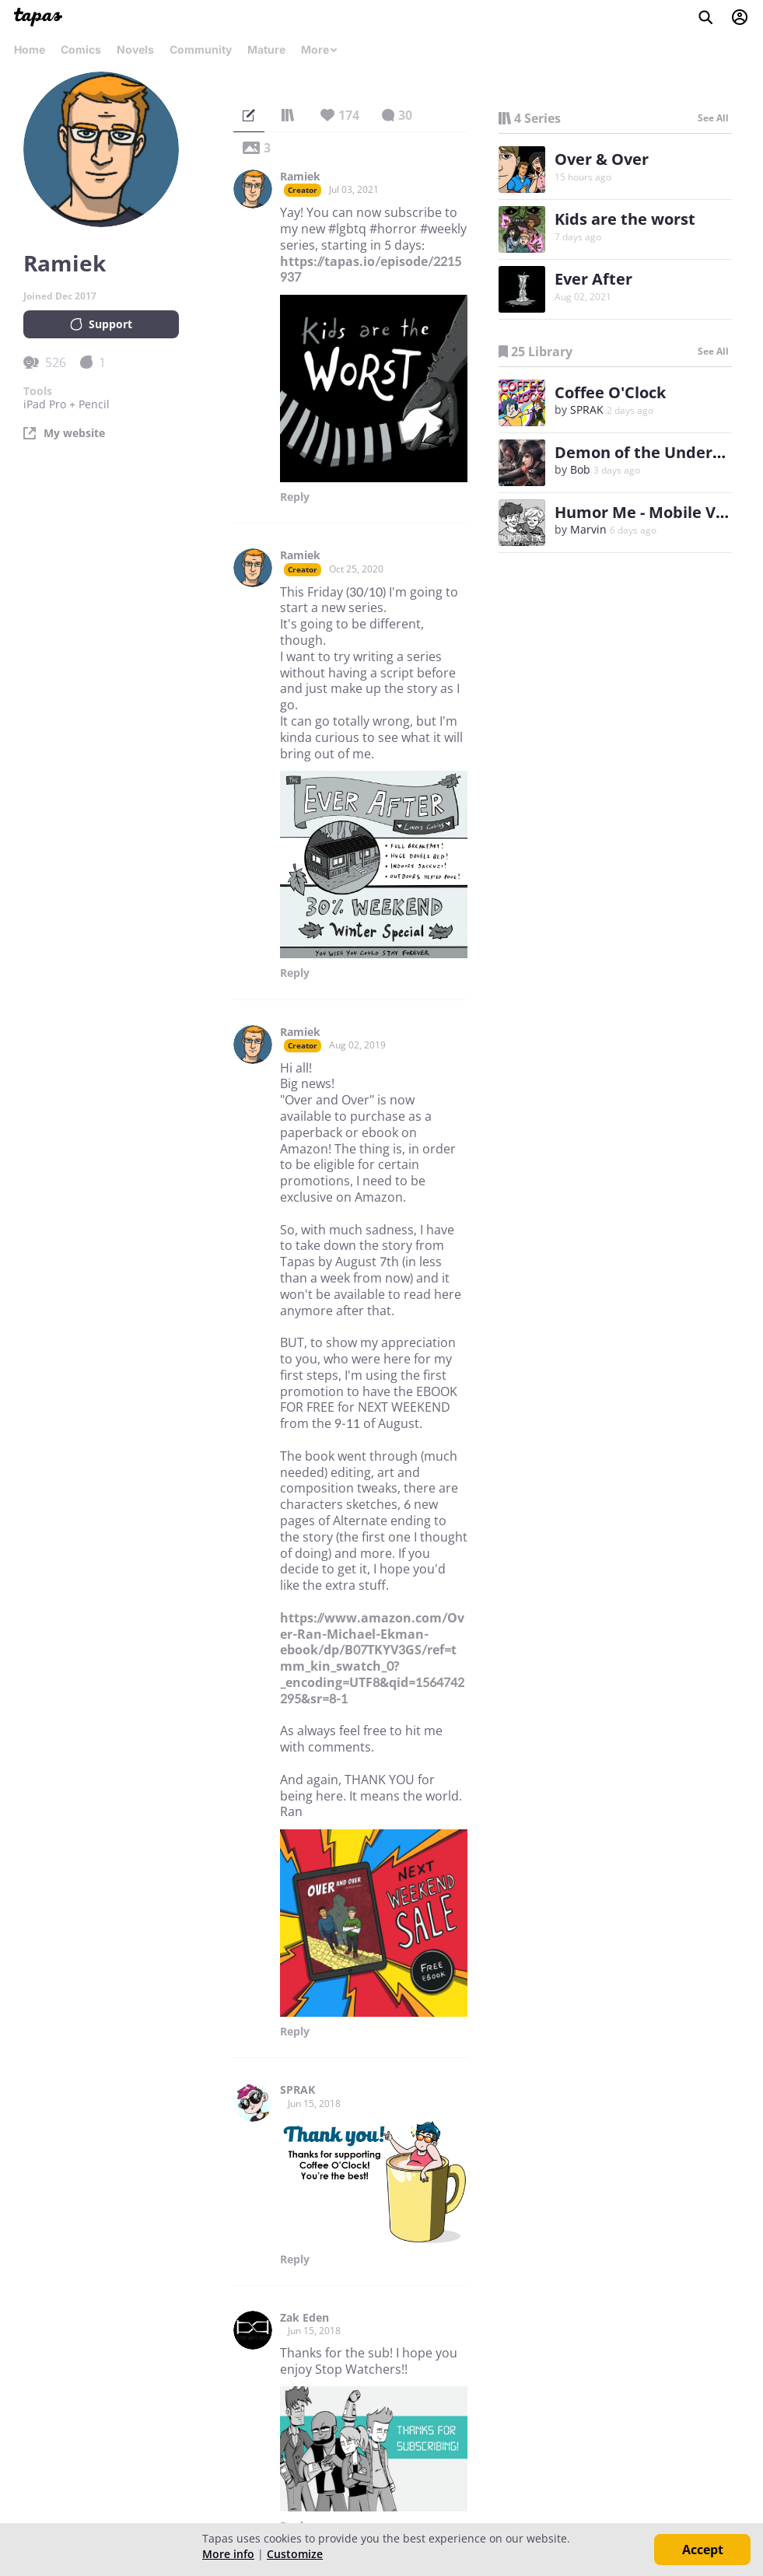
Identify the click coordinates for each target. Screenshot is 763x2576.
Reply (295, 497)
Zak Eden (304, 2318)
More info (228, 2553)
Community (201, 49)
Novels (135, 49)
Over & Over (602, 159)
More (319, 49)
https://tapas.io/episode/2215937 (370, 269)
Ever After (593, 278)
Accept (702, 2549)
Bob (580, 469)
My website (74, 433)
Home (29, 49)
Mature (266, 49)
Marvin (588, 529)
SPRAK (297, 2090)
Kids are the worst (625, 218)
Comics (81, 49)
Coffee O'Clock (610, 392)
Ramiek (300, 177)
